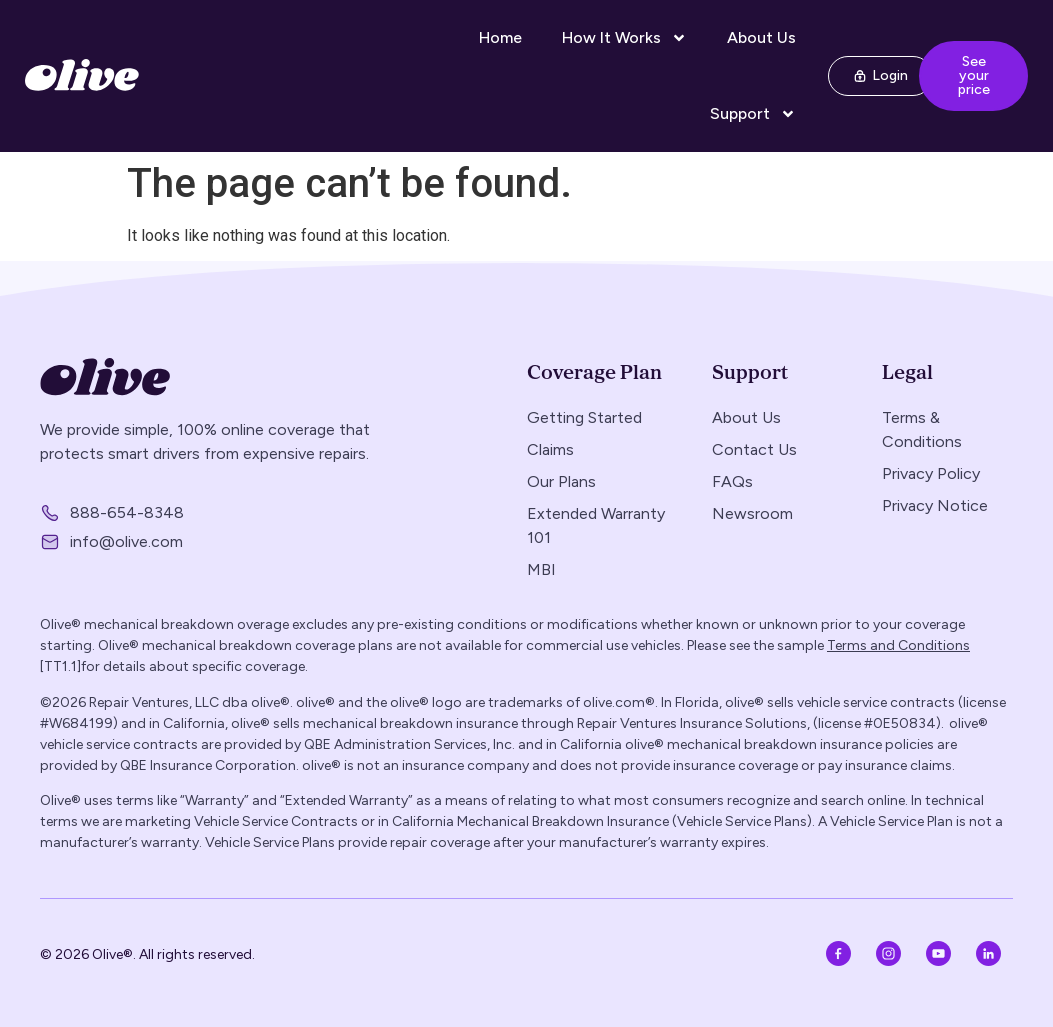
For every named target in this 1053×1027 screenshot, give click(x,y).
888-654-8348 (127, 512)
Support (753, 114)
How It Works (624, 38)
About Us (761, 37)
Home (500, 37)
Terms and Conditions (898, 645)
